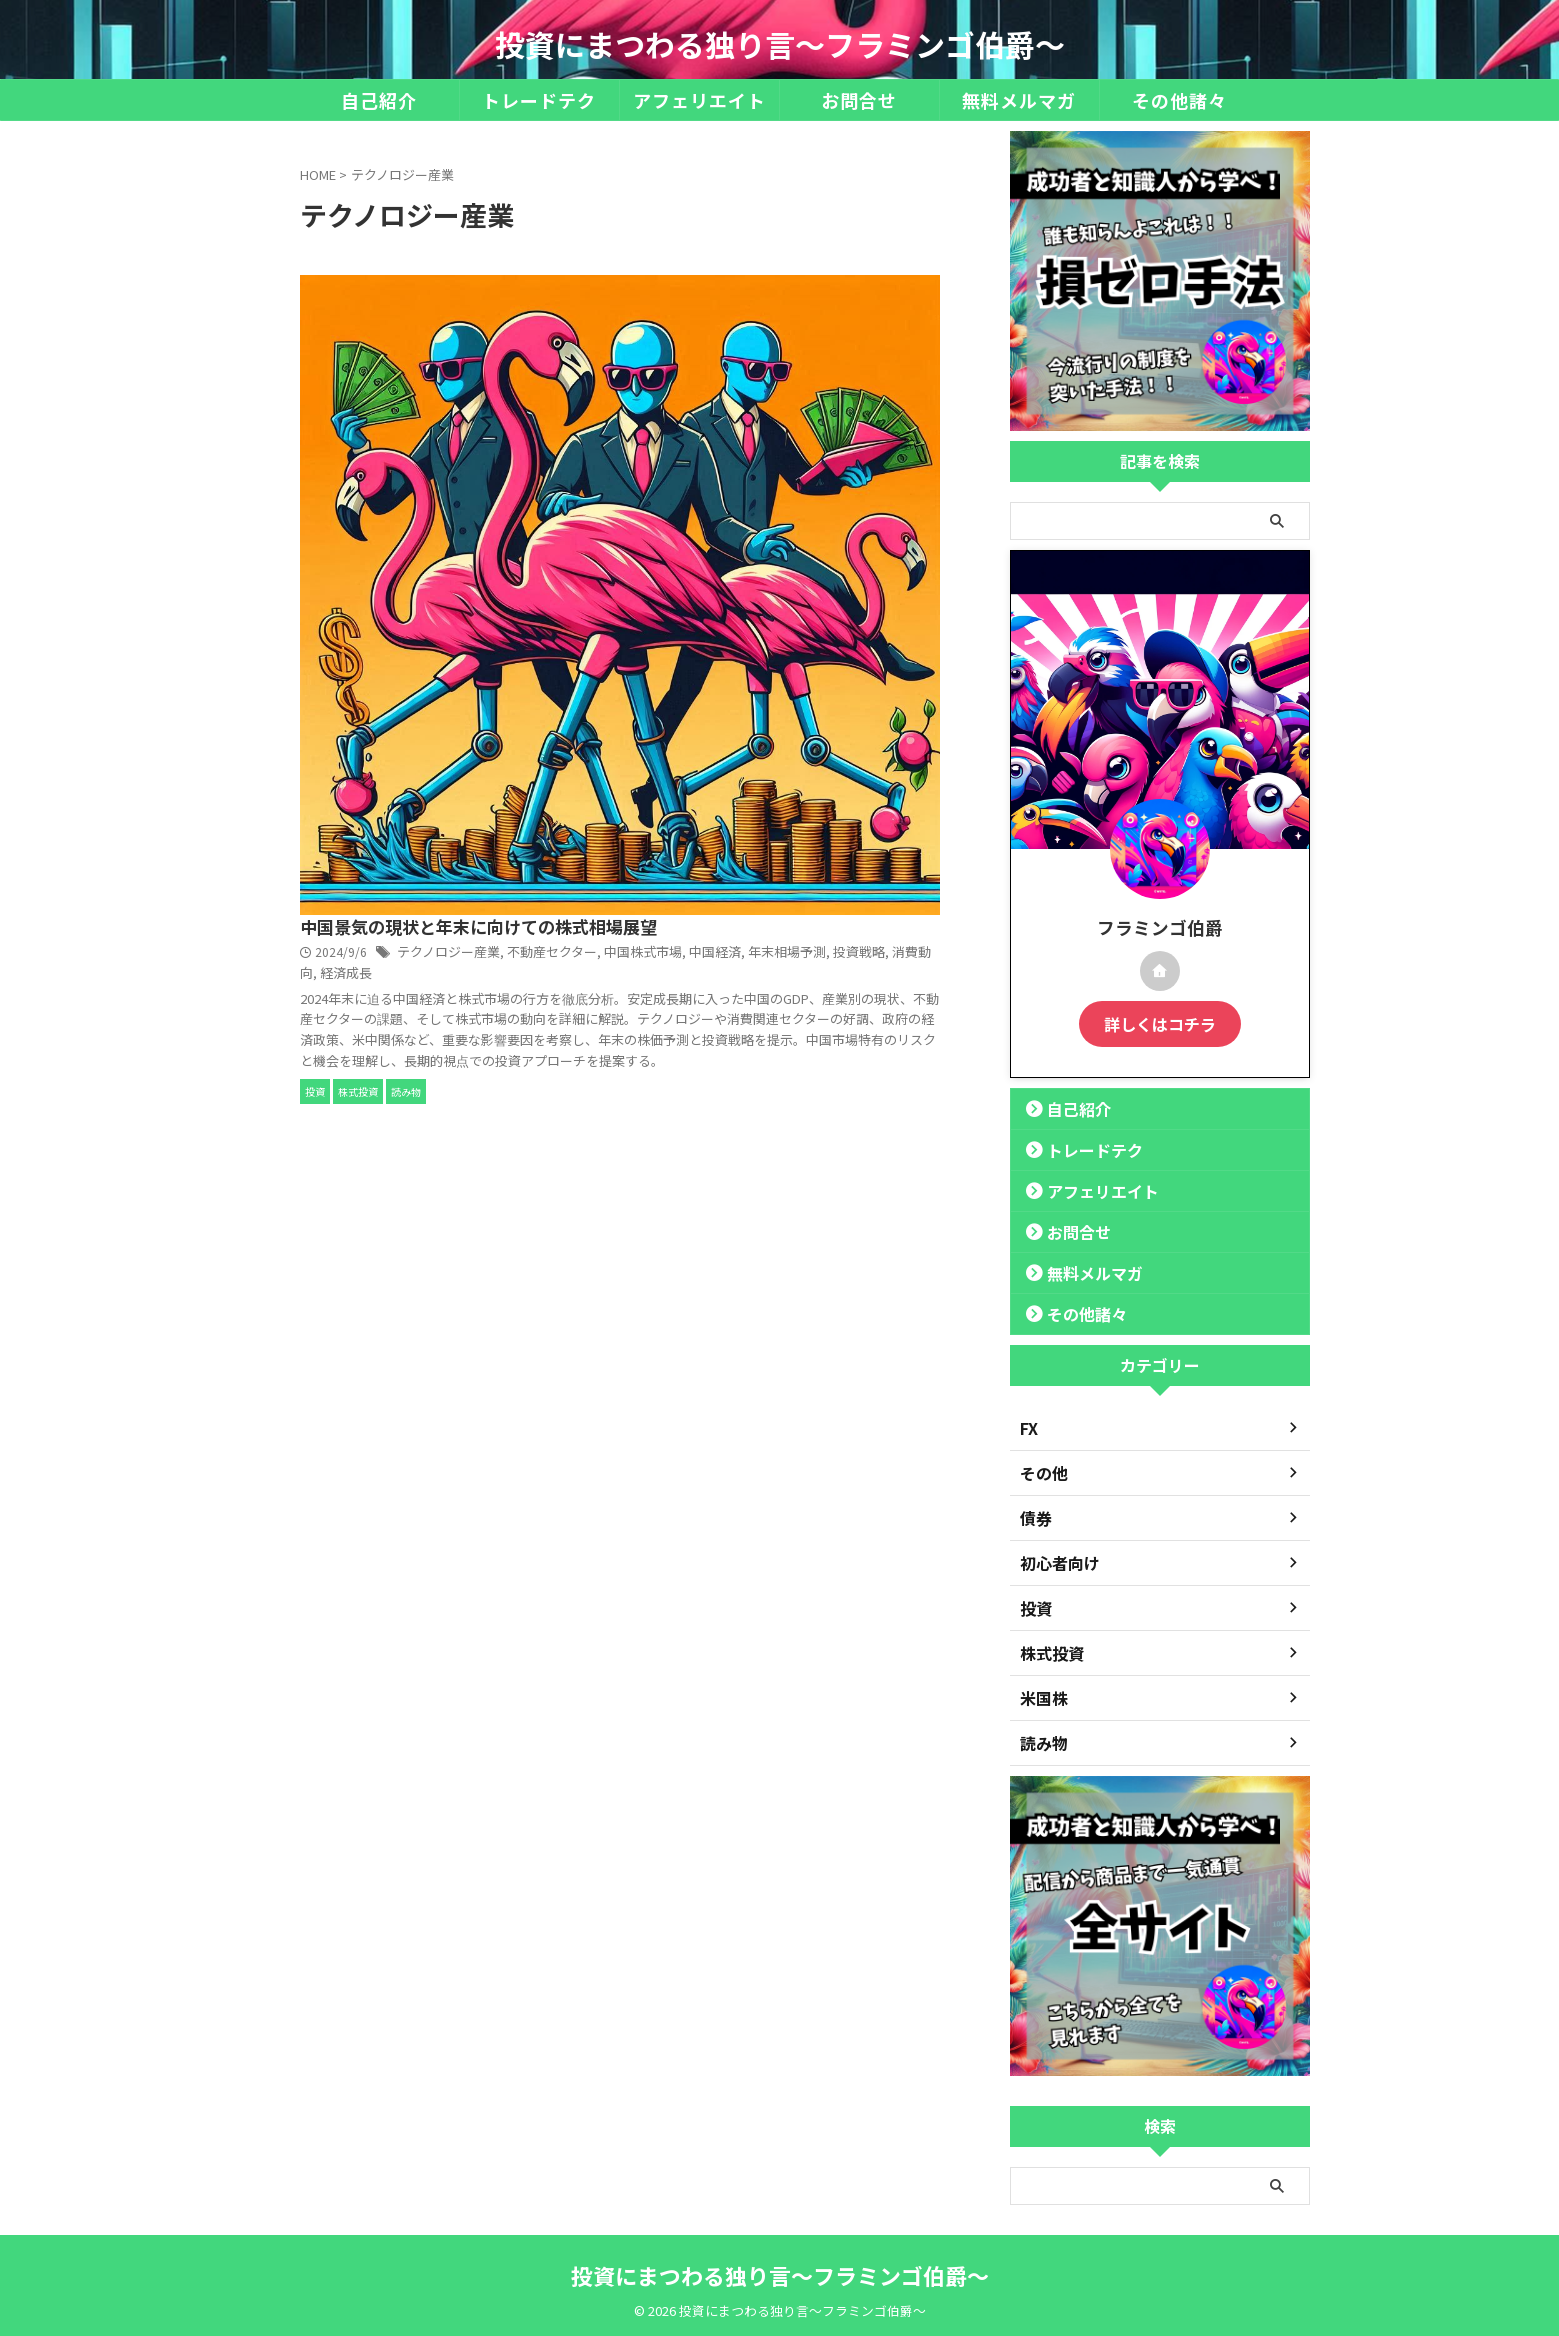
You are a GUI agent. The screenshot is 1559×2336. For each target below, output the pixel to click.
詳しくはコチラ (1160, 1022)
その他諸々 (1179, 100)
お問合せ (859, 100)
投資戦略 (828, 359)
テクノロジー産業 (759, 339)
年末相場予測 (761, 359)
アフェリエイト (699, 100)
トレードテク (539, 100)
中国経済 (694, 359)
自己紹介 (379, 100)
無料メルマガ (1019, 100)
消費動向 (883, 359)
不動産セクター (856, 339)
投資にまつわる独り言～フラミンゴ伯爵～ (780, 44)
